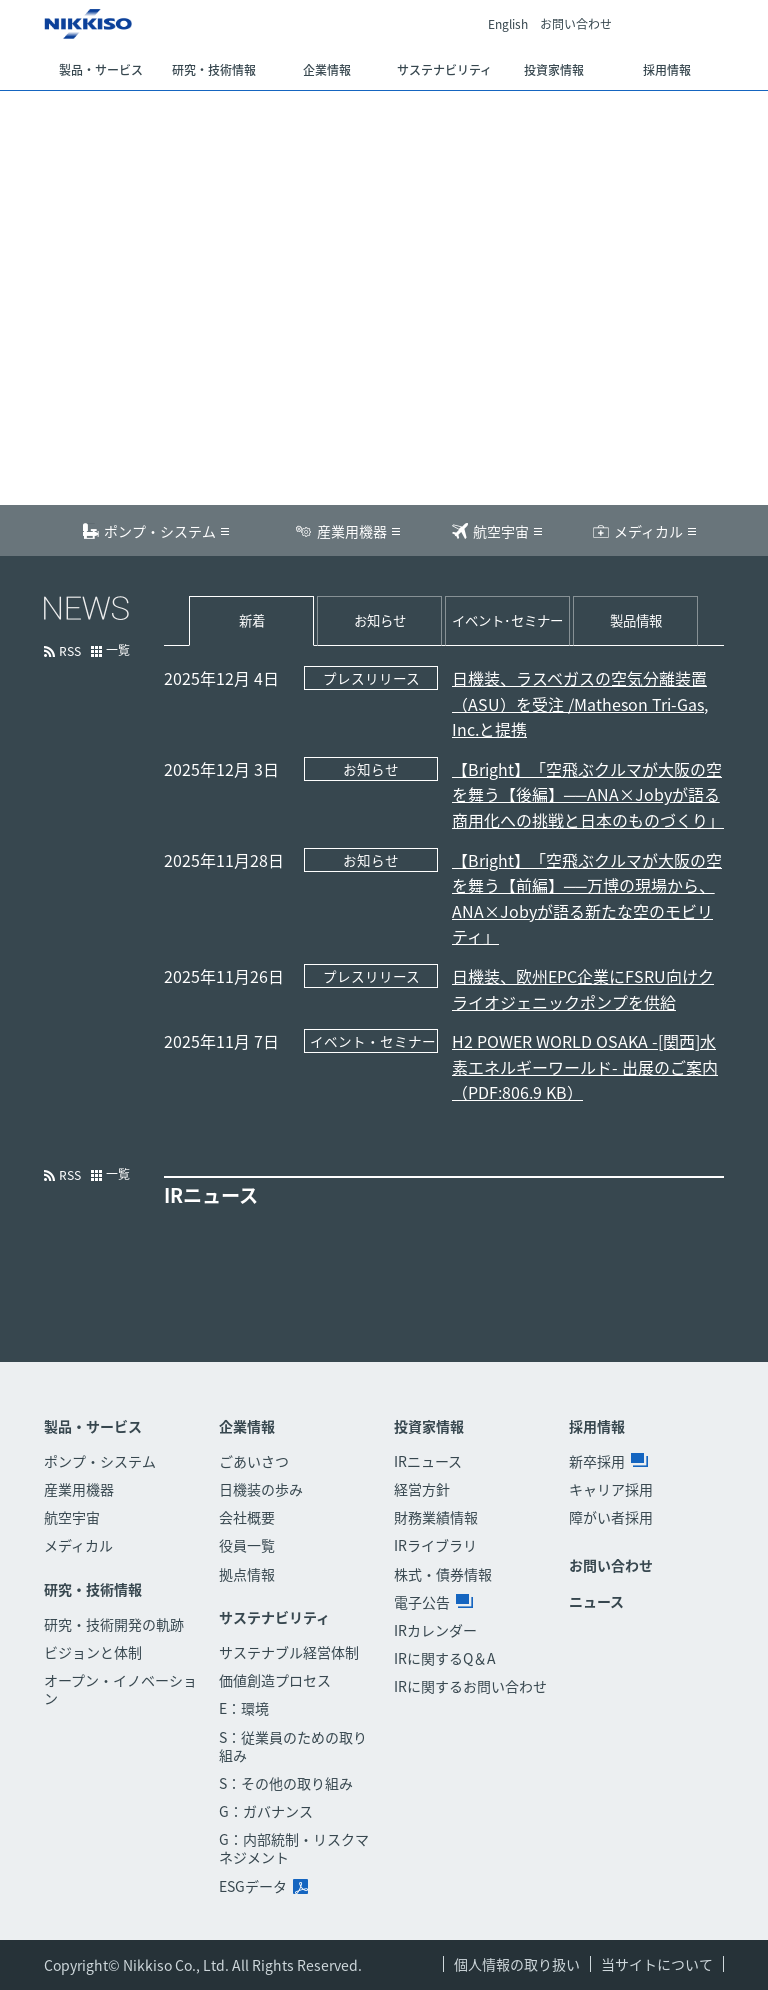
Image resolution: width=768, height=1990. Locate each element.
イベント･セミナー (507, 620)
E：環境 (244, 1708)
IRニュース (428, 1461)
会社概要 (247, 1517)
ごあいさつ (254, 1461)
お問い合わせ (576, 25)
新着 (252, 620)
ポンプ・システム (160, 531)
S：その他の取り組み (286, 1783)
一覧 (118, 651)
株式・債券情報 (443, 1574)
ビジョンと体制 (93, 1652)
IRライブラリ (435, 1545)
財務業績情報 (436, 1517)
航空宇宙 (501, 531)
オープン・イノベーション (120, 1689)
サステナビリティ (274, 1617)
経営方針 (422, 1489)
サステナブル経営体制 (289, 1652)
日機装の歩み (261, 1489)
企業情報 (247, 1426)
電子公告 (433, 1602)
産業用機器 (352, 531)
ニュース (596, 1601)
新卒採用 (608, 1461)
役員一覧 (247, 1545)
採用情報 (597, 1426)
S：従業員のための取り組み (293, 1746)
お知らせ (380, 620)
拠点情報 (247, 1574)
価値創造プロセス (275, 1680)
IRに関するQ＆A (445, 1658)
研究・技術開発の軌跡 (114, 1624)
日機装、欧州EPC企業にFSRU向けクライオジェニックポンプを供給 (583, 989)
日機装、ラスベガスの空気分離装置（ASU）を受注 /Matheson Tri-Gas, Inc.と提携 (580, 703)
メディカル (648, 531)
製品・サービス (93, 1426)
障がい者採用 (611, 1517)
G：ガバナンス (266, 1811)
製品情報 (636, 620)
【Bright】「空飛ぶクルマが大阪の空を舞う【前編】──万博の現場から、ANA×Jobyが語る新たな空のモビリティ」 (587, 898)
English (508, 25)
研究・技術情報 (93, 1589)
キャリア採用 (611, 1489)
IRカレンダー (435, 1630)
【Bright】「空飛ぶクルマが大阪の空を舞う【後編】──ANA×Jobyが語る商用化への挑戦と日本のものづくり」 (588, 794)
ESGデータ (263, 1886)
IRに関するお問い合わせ (470, 1686)
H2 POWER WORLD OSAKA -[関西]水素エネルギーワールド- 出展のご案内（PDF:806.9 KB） (585, 1066)
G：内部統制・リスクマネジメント (294, 1848)
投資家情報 (429, 1426)
